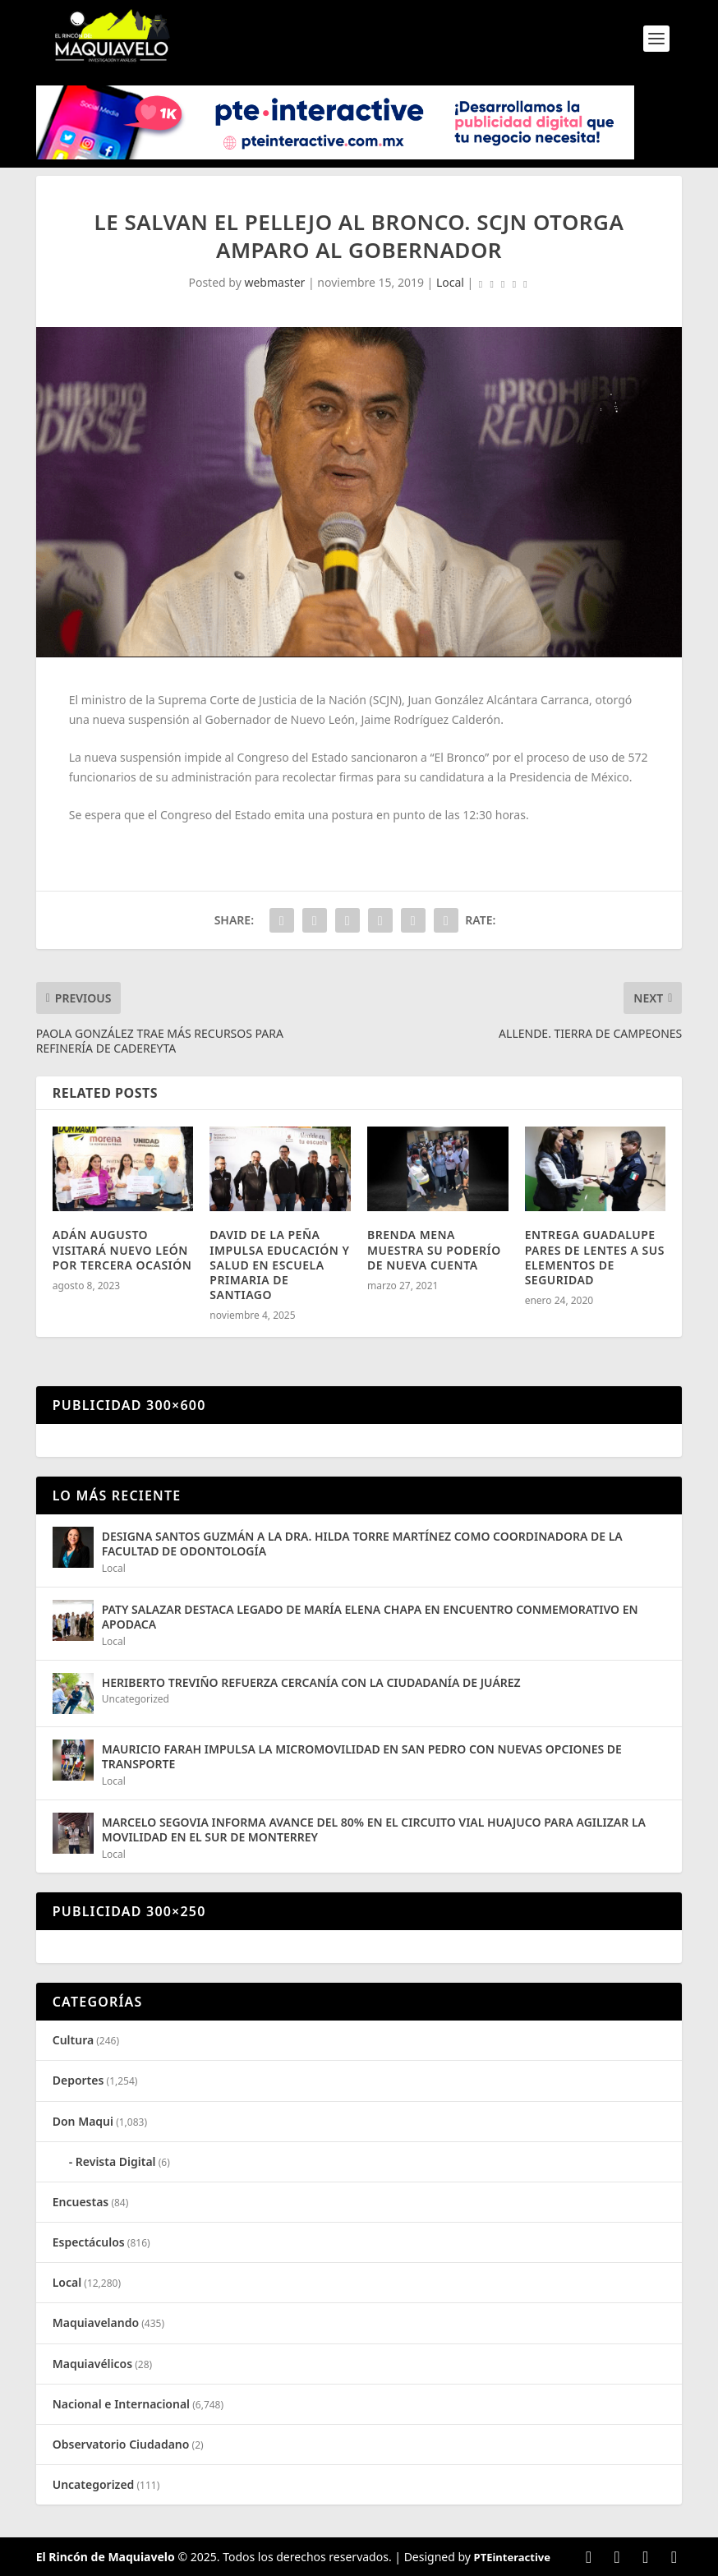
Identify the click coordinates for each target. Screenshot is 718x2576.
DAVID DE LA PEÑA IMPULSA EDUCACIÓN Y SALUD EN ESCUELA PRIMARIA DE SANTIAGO (279, 1264)
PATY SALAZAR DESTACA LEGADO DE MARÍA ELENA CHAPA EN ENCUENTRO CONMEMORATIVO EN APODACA (370, 1616)
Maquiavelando (96, 2322)
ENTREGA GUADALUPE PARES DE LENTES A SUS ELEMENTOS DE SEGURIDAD (595, 1257)
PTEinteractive (512, 2557)
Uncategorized (135, 1699)
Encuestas (81, 2202)
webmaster (274, 282)
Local (450, 282)
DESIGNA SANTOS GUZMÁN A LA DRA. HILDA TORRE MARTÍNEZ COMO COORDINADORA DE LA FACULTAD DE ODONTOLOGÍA (362, 1543)
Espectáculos (89, 2242)
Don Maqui (83, 2121)
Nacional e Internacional (121, 2404)
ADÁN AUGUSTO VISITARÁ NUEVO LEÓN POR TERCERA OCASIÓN (122, 1249)
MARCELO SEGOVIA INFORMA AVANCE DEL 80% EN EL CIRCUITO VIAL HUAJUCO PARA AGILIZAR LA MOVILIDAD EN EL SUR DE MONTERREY (374, 1829)
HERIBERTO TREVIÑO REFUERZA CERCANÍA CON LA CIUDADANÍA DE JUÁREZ (311, 1682)
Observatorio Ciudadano (121, 2444)
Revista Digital (116, 2161)
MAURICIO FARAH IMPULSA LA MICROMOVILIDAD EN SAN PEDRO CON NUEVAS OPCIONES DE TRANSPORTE (362, 1756)
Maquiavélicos (92, 2363)
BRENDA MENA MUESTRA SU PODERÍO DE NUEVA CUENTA (434, 1249)
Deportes (78, 2080)
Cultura (73, 2040)
